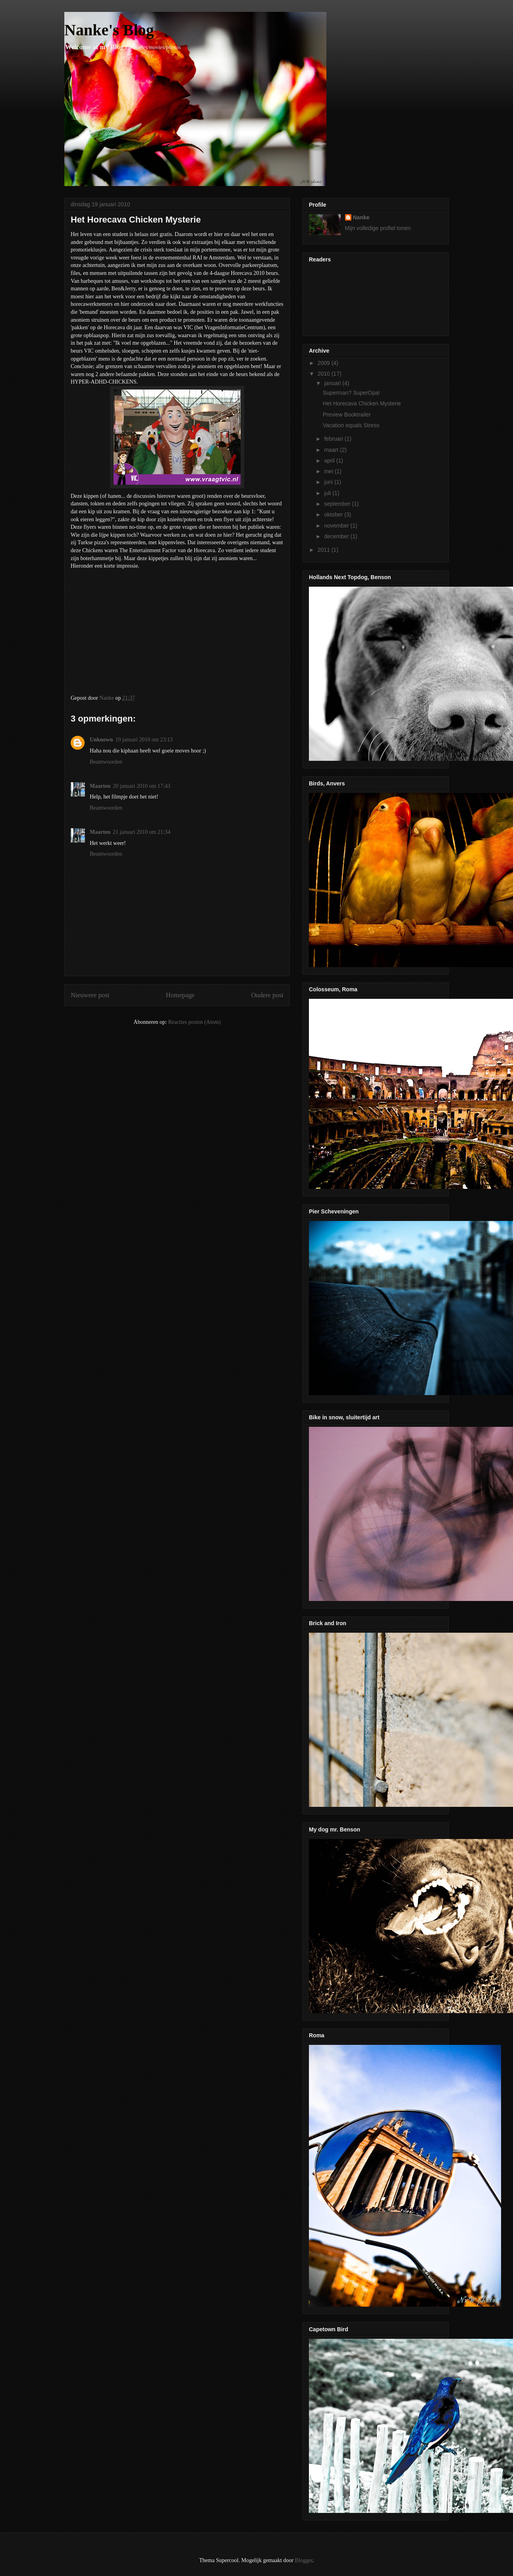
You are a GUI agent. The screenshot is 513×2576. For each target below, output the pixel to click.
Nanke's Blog (109, 30)
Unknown (101, 740)
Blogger (303, 2560)
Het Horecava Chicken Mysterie (362, 403)
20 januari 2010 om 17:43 (141, 786)
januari (333, 383)
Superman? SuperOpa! (351, 393)
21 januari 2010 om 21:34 (141, 832)
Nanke (361, 217)
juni (329, 482)
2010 (325, 373)
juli (328, 493)
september (338, 504)
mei (329, 471)
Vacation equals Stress (351, 425)
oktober (334, 514)
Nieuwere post (90, 995)
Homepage (180, 995)
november (337, 525)
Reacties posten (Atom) (194, 1022)
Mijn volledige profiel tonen (378, 228)
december (337, 536)
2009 (325, 363)
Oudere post (267, 995)
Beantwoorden (106, 762)
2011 (325, 550)
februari (334, 439)
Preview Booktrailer (347, 414)
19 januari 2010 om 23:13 (144, 740)
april (330, 460)
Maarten (100, 786)
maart (332, 450)
